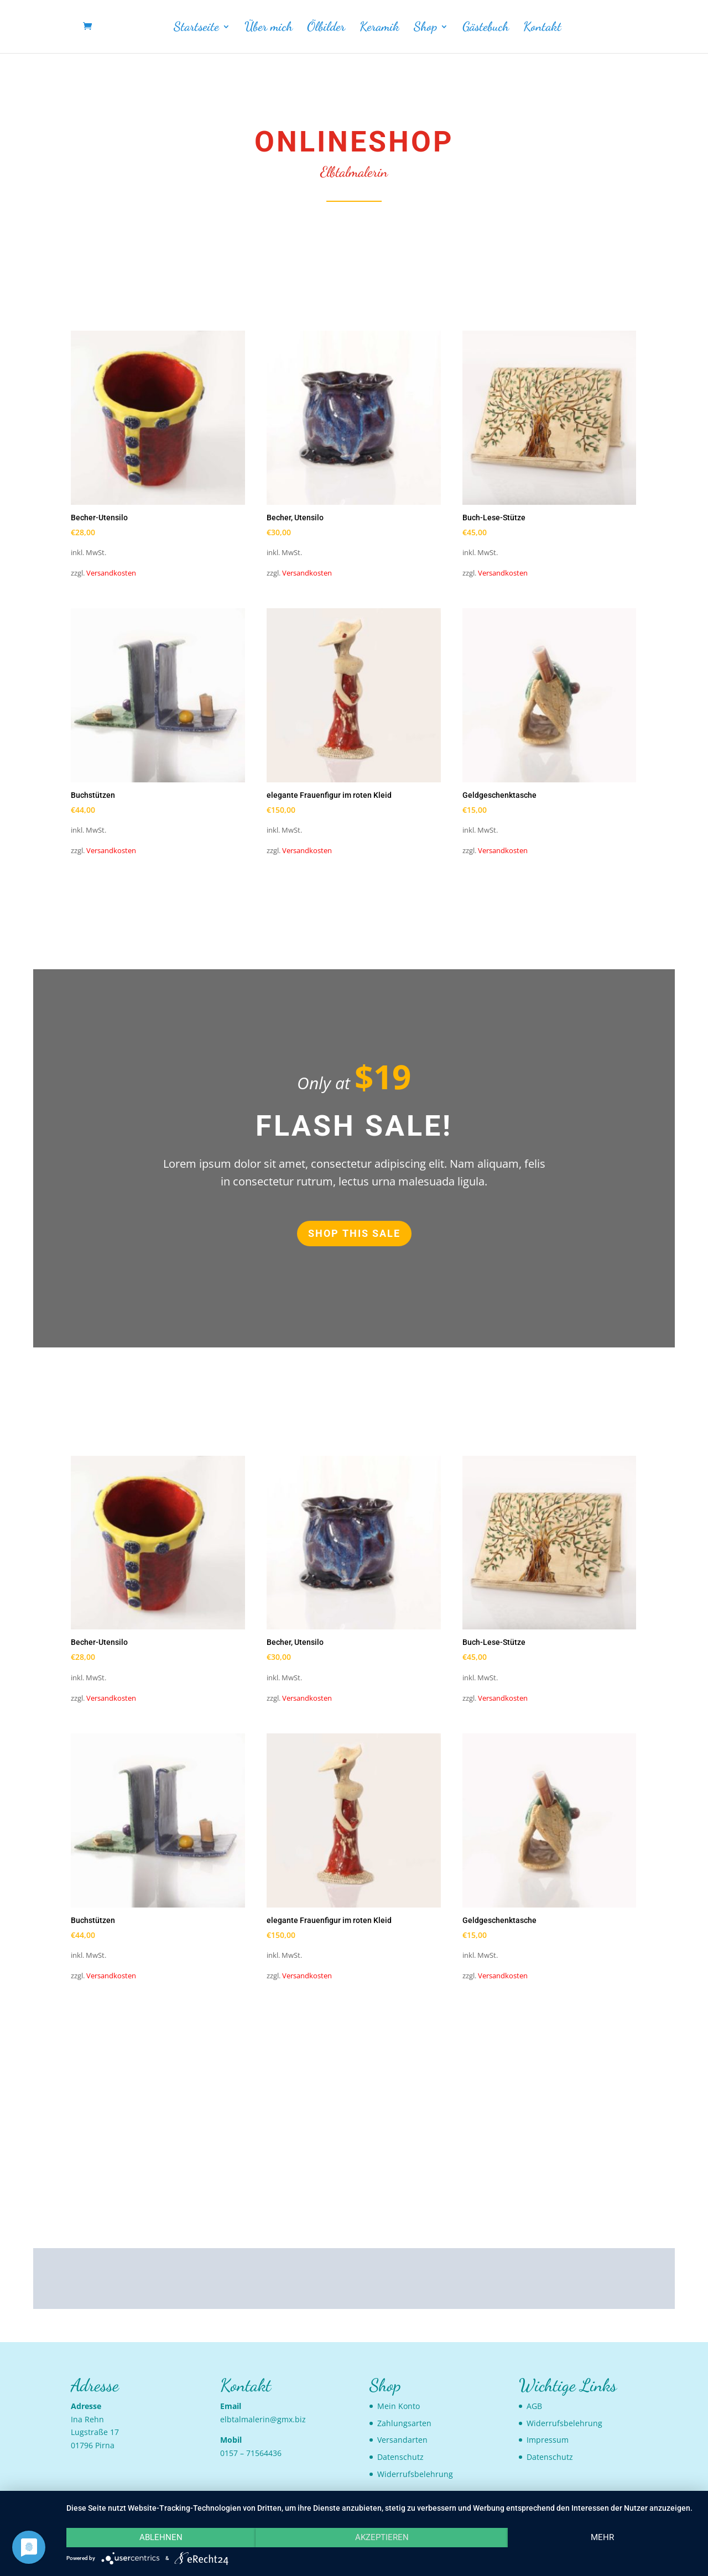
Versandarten (402, 2439)
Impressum (548, 2439)
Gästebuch (485, 28)
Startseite (196, 28)
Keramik (379, 28)
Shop (425, 28)
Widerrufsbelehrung (415, 2474)
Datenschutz (400, 2457)
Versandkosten (111, 573)
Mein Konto (398, 2406)
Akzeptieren (382, 2537)
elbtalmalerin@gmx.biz (263, 2419)
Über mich (268, 28)
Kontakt (542, 28)
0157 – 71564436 (251, 2453)
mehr (602, 2537)
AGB (534, 2406)
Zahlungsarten (404, 2423)
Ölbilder (326, 28)
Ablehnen (161, 2537)
